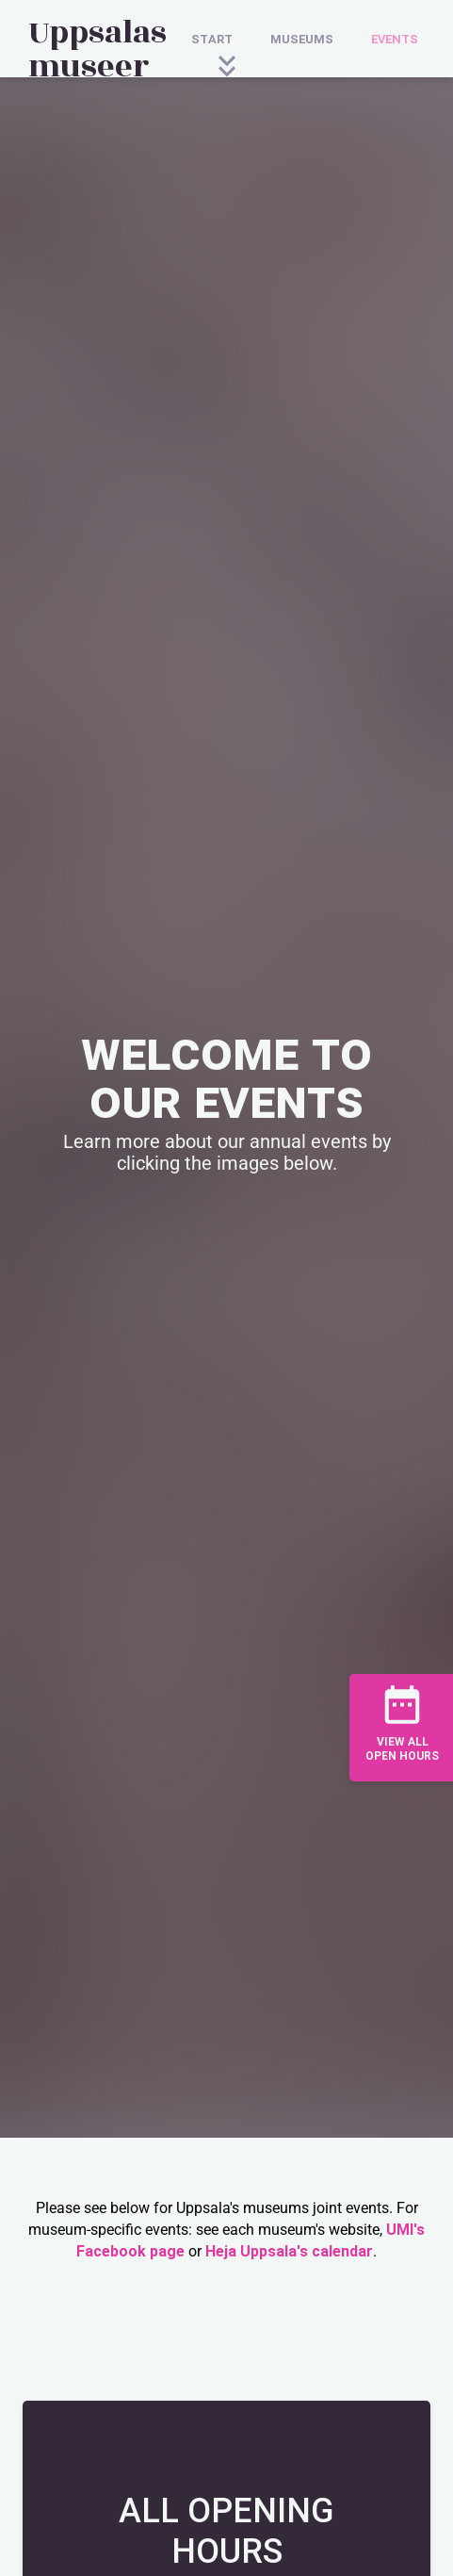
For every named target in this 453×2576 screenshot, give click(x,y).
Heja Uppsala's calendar (289, 2251)
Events (394, 38)
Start (212, 38)
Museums (301, 38)
